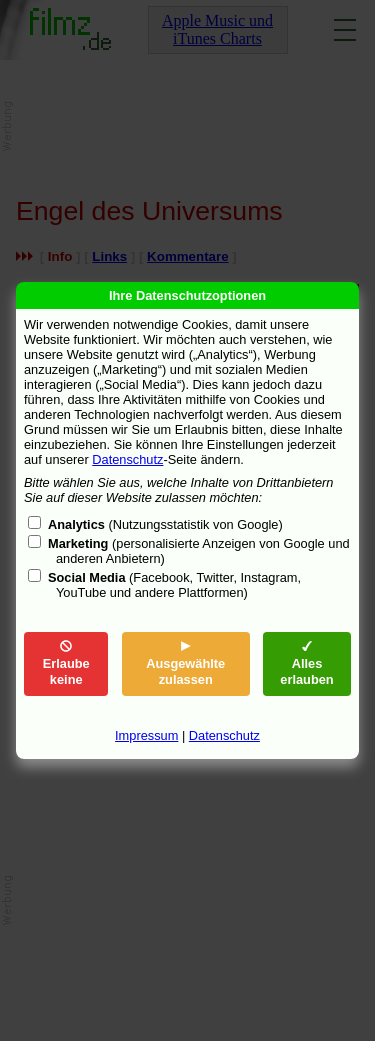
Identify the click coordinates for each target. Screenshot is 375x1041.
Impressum (146, 735)
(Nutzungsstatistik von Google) (165, 524)
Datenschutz (127, 459)
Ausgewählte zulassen (185, 663)
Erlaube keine (66, 663)
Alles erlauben (306, 663)
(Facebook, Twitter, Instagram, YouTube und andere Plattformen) (174, 585)
